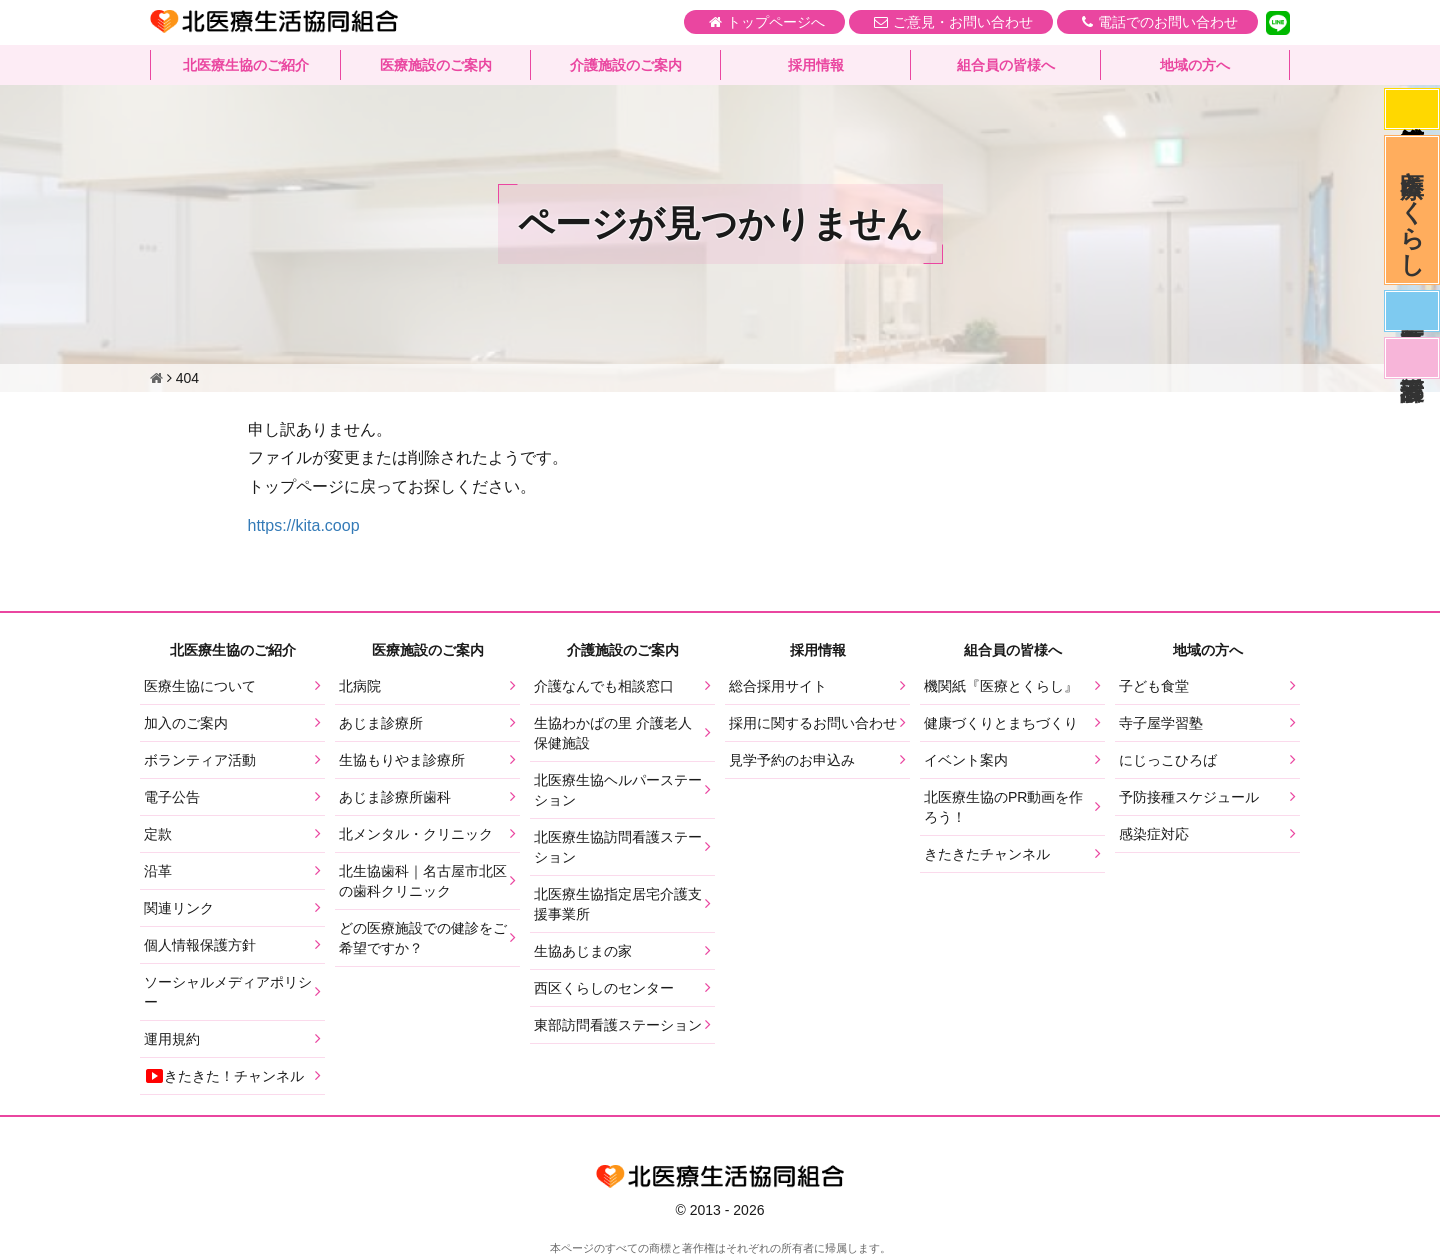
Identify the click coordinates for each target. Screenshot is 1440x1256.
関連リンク (179, 908)
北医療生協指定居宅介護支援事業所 (618, 904)
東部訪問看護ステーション (618, 1025)
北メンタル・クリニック (416, 834)
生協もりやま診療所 (402, 760)
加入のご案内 (186, 723)
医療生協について (200, 686)
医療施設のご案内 (436, 65)
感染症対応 (1412, 109)
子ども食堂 (1154, 686)
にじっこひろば (1168, 760)
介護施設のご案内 (626, 65)
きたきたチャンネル (987, 854)
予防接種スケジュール (1189, 797)
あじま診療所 (381, 723)
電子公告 (172, 797)
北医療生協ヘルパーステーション (618, 790)
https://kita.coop (304, 525)
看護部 (1412, 358)
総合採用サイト (778, 686)
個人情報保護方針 (200, 945)
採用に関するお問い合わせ (813, 723)
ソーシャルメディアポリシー (228, 992)
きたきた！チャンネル (224, 1076)
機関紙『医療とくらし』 (1001, 686)
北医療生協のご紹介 (246, 65)
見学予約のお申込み (792, 760)
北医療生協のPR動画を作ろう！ (1003, 807)
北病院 (360, 686)
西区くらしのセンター (604, 988)
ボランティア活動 (200, 760)
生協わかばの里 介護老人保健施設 (613, 733)
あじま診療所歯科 (395, 797)
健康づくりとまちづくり (1001, 723)
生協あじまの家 (583, 951)
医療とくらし (1412, 210)
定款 (158, 834)
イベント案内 (966, 760)
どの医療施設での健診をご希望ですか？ (423, 938)
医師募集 (1412, 311)
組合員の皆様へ (1006, 65)
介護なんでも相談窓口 (604, 686)
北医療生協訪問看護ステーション (618, 847)
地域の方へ (1195, 65)
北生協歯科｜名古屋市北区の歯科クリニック (423, 881)
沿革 (158, 871)
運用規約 (172, 1039)
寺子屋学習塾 (1161, 723)
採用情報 (816, 65)
